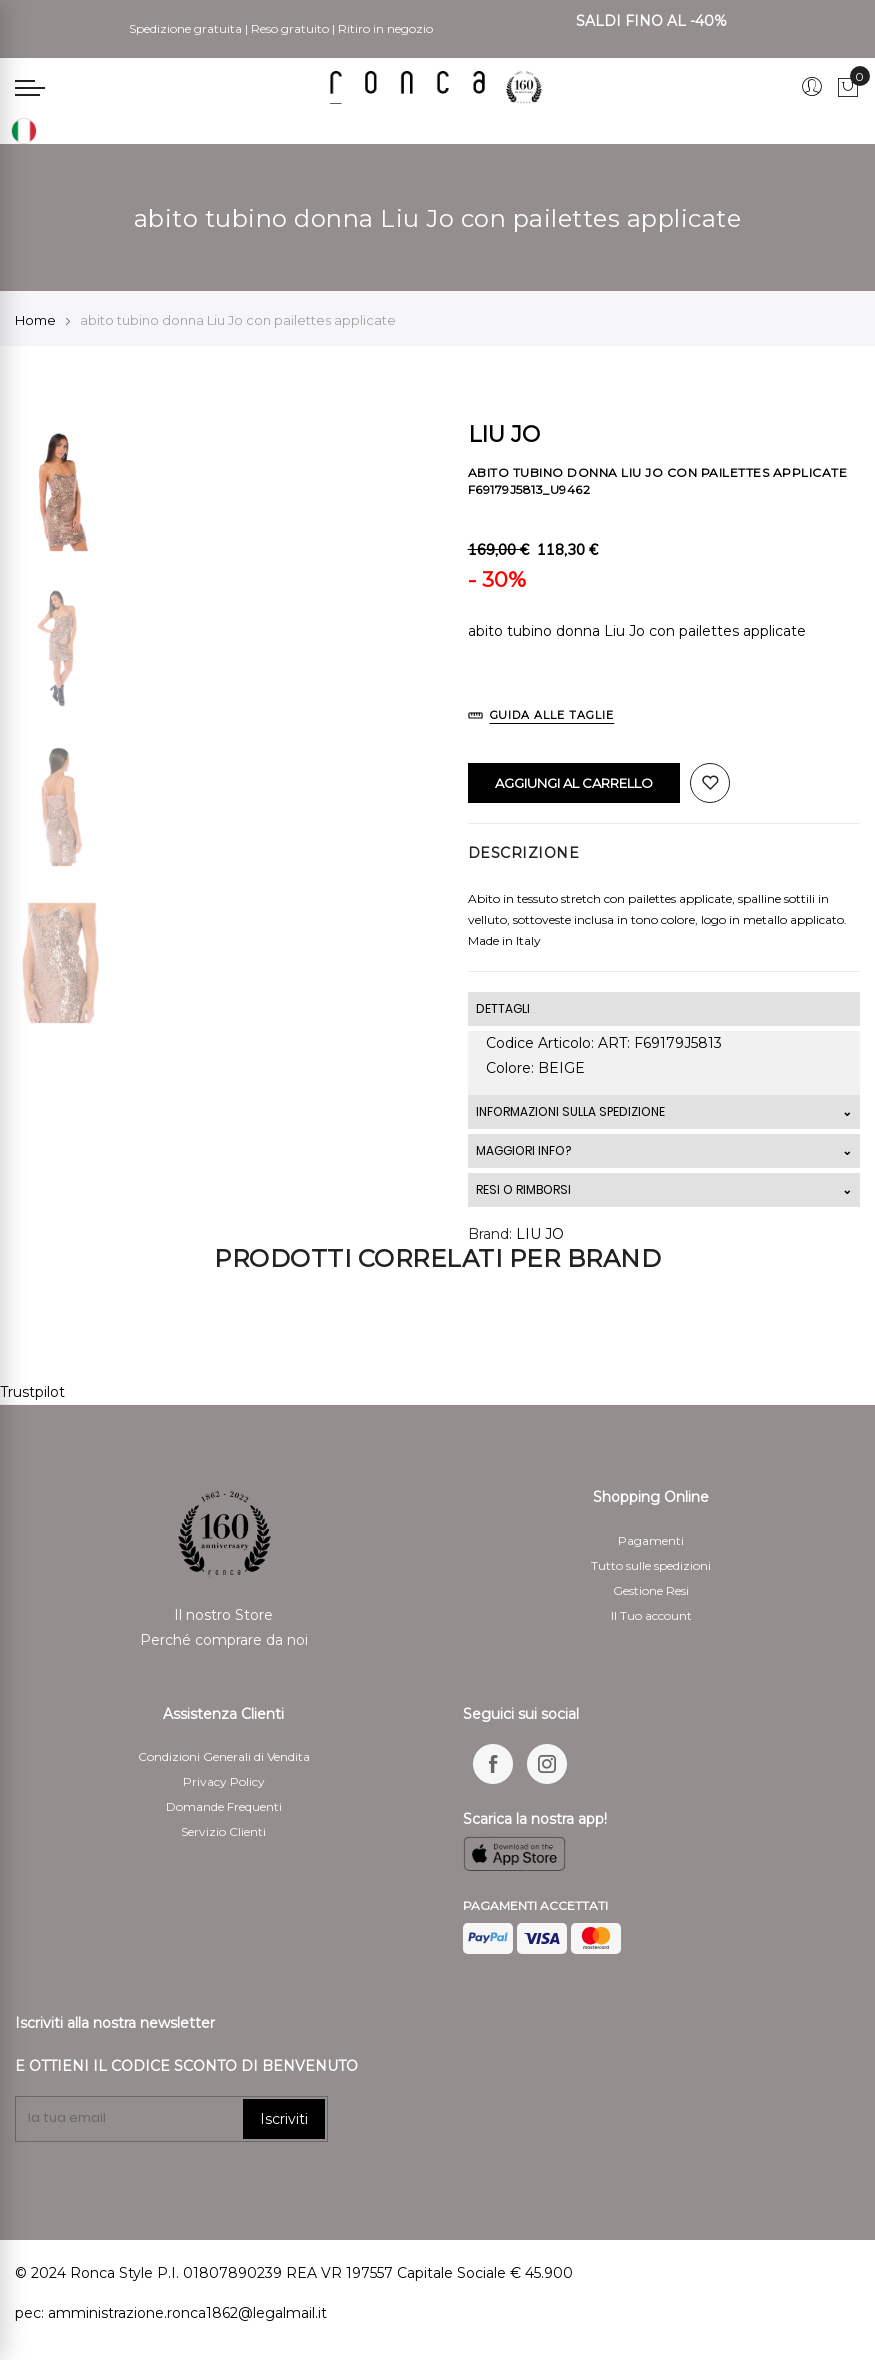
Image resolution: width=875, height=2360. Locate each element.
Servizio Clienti (223, 1831)
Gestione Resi (651, 1590)
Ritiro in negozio (385, 28)
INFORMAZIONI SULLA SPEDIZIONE (570, 1111)
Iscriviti (284, 2119)
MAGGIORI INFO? (523, 1150)
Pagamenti (651, 1540)
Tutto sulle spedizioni (651, 1565)
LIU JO (540, 1234)
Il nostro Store (223, 1615)
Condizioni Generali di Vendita (224, 1756)
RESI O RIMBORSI (523, 1189)
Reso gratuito (290, 28)
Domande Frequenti (224, 1806)
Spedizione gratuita (185, 28)
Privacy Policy (224, 1781)
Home (35, 320)
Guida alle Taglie (552, 715)
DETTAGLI (503, 1008)
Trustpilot (32, 1392)
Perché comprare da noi (224, 1640)
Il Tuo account (651, 1615)
